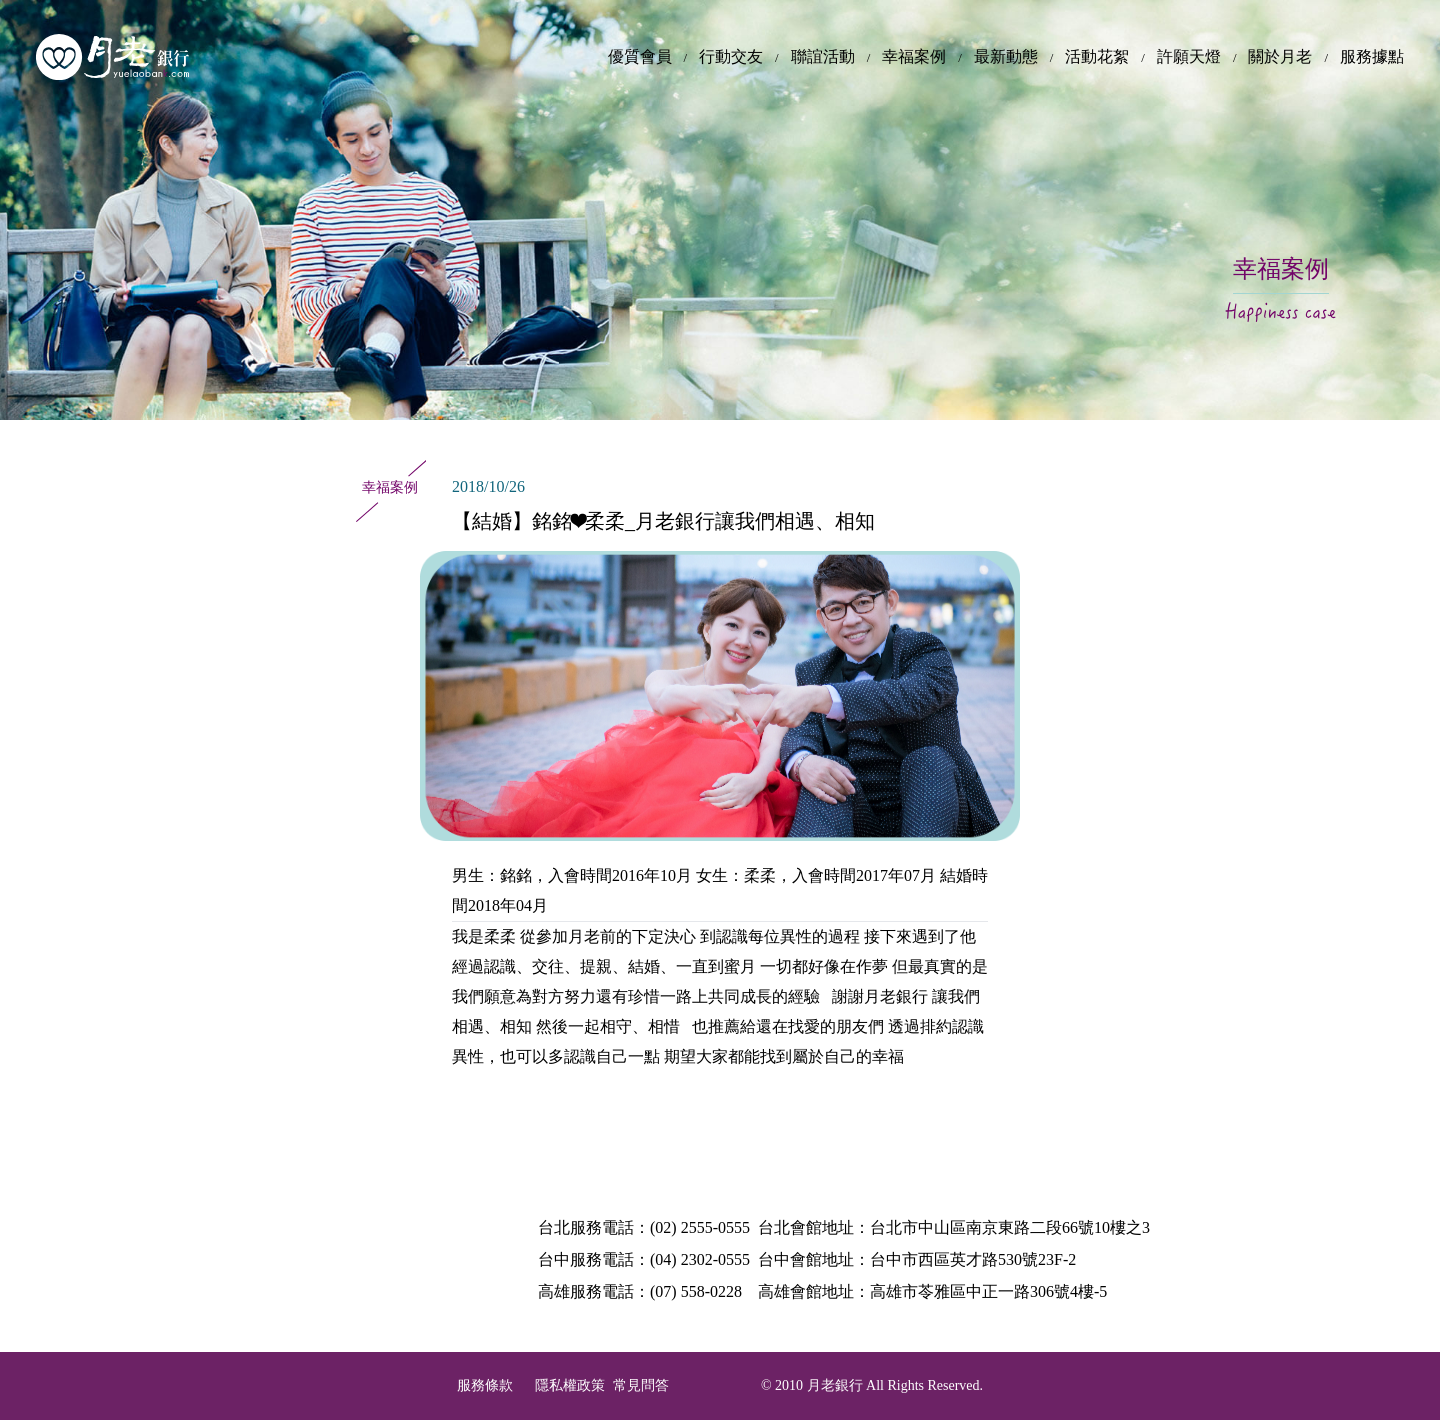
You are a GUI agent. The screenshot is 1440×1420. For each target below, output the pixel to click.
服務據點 (1372, 56)
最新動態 (1006, 56)
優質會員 (640, 56)
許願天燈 (1189, 56)
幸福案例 (914, 56)
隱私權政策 (570, 1385)
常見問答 (641, 1385)
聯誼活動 (823, 56)
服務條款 (485, 1385)
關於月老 (1280, 56)
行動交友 (731, 56)
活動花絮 (1097, 56)
